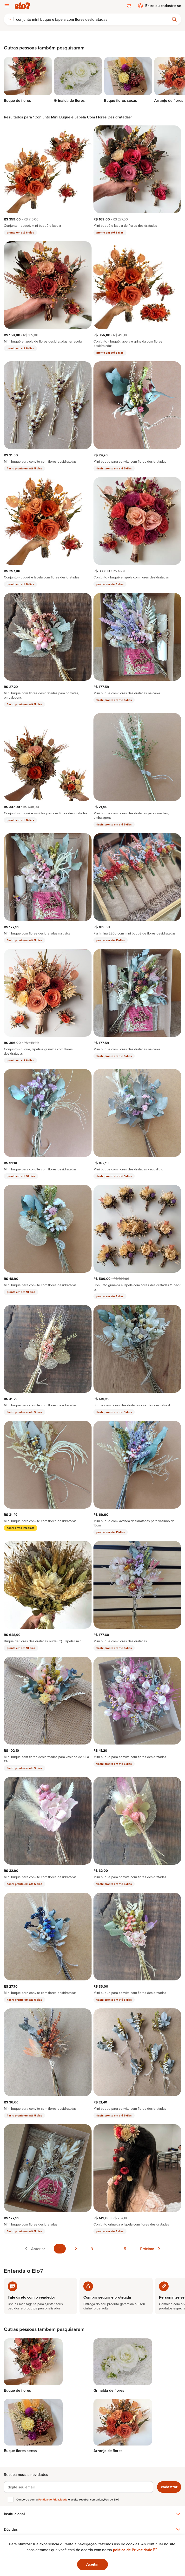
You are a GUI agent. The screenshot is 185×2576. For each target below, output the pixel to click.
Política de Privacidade (53, 2499)
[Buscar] (94, 19)
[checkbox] (10, 2499)
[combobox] (10, 19)
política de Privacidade (135, 2550)
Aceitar (92, 2564)
